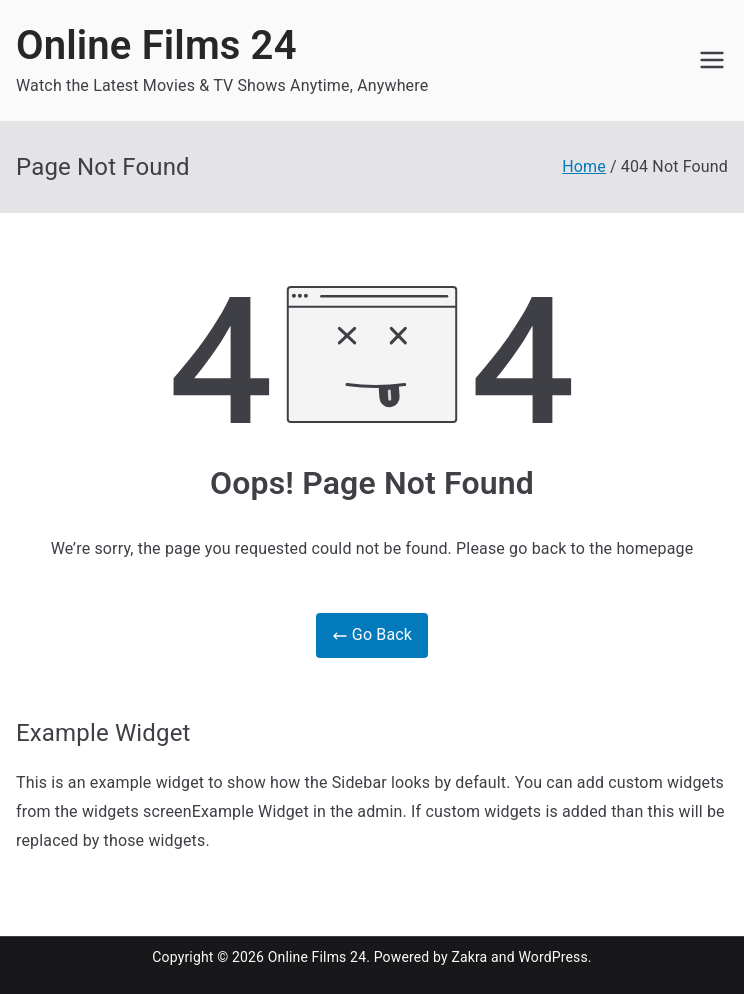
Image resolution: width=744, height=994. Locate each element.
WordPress (552, 957)
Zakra (469, 957)
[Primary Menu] (712, 60)
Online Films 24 (156, 45)
